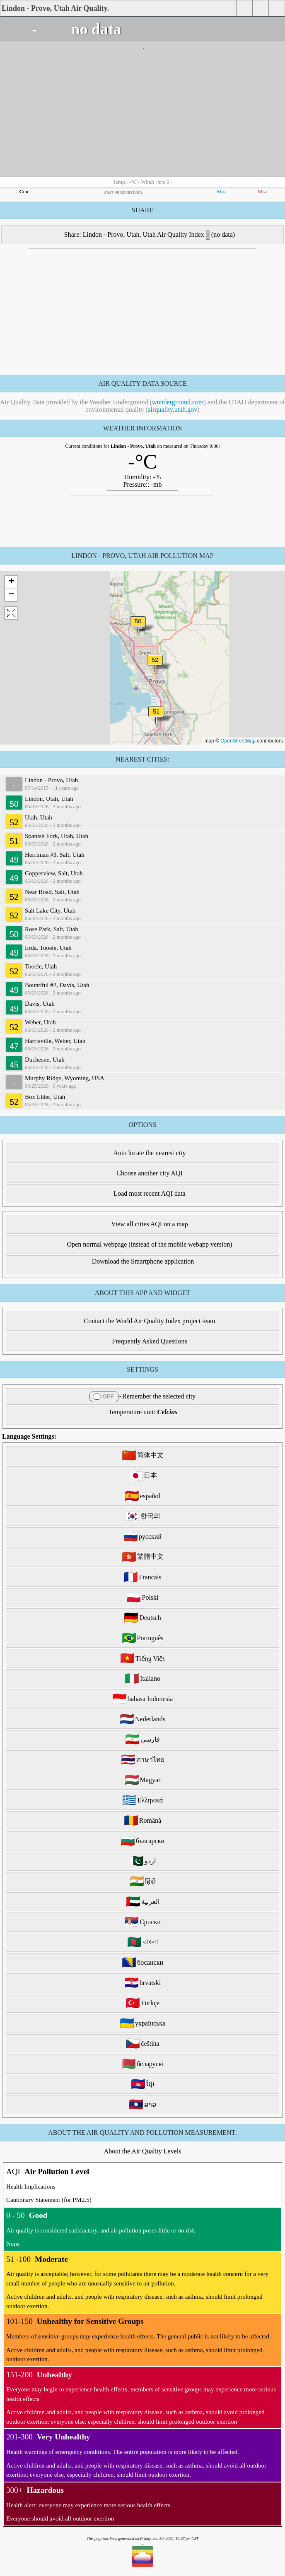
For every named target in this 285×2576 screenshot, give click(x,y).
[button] (155, 665)
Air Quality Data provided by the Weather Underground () (103, 402)
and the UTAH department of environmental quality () (185, 406)
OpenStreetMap (238, 741)
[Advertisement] (142, 114)
